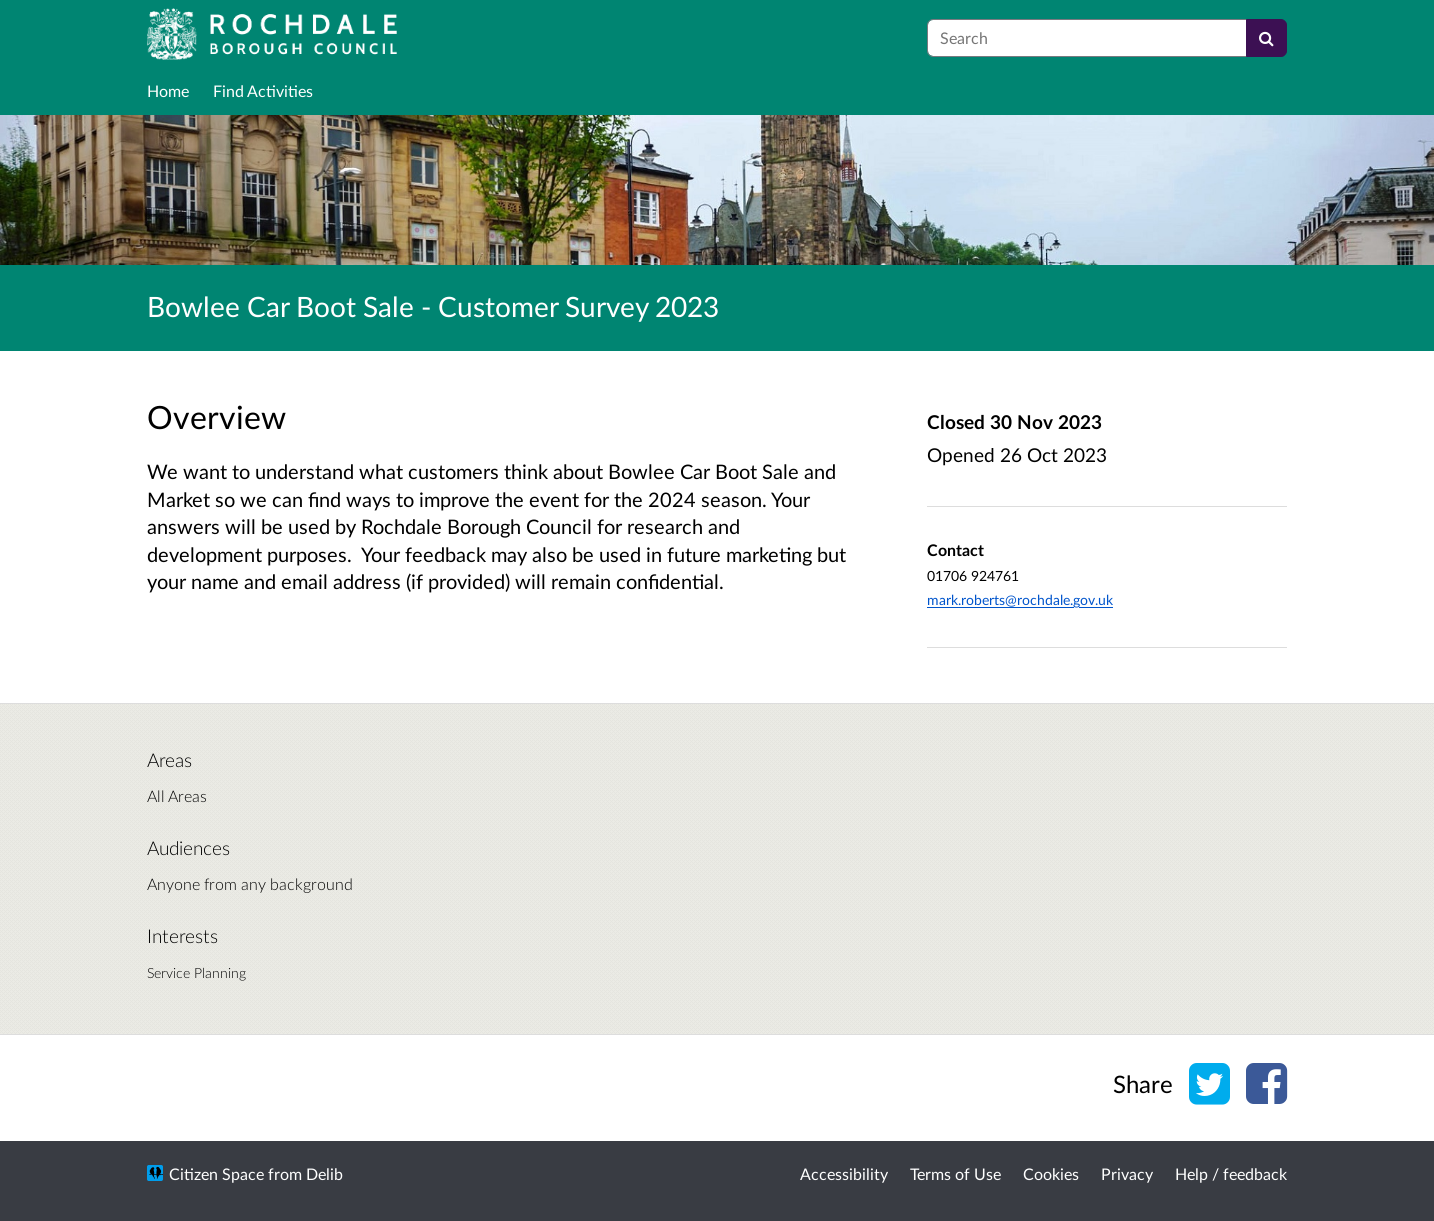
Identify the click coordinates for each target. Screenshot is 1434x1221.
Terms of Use (955, 1173)
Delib (324, 1173)
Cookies (1051, 1173)
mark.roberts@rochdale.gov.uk (1020, 599)
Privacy (1127, 1173)
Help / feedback (1231, 1173)
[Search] (1266, 38)
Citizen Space (216, 1173)
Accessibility (844, 1173)
